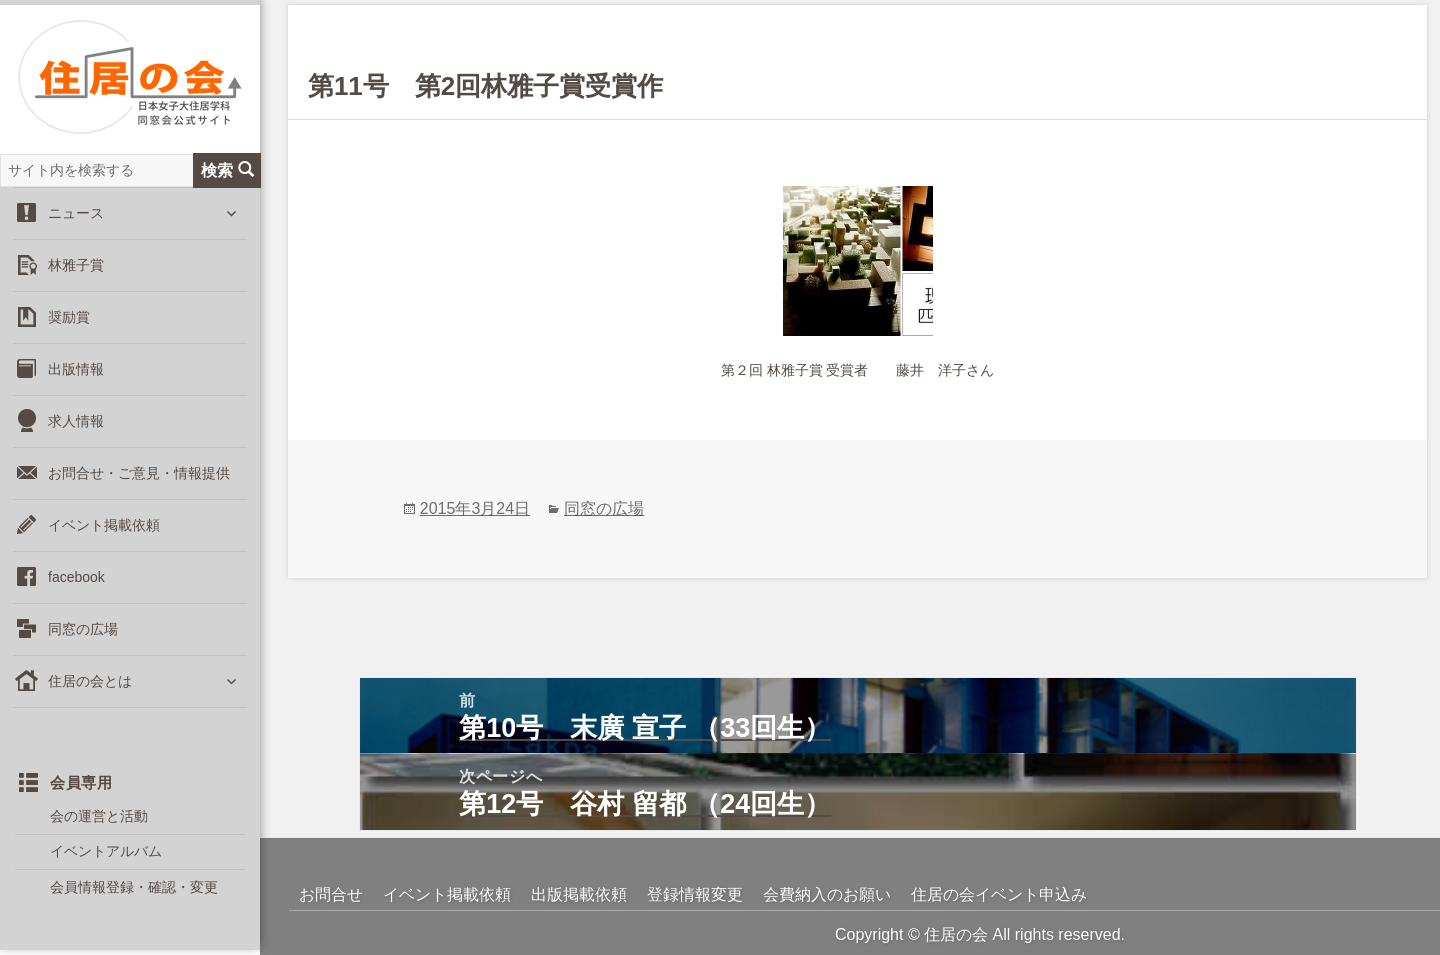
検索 (227, 170)
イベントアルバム (106, 851)
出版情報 (76, 369)
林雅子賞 (76, 265)
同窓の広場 (83, 629)
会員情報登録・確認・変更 (134, 887)
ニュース (76, 213)
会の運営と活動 (99, 816)
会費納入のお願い (827, 894)
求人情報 (76, 421)
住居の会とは (90, 681)
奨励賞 (69, 317)
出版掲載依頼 (579, 894)
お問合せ (331, 894)
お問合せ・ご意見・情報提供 (139, 473)
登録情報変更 (695, 894)
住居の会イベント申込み (999, 894)
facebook (76, 577)
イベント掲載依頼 (104, 525)
